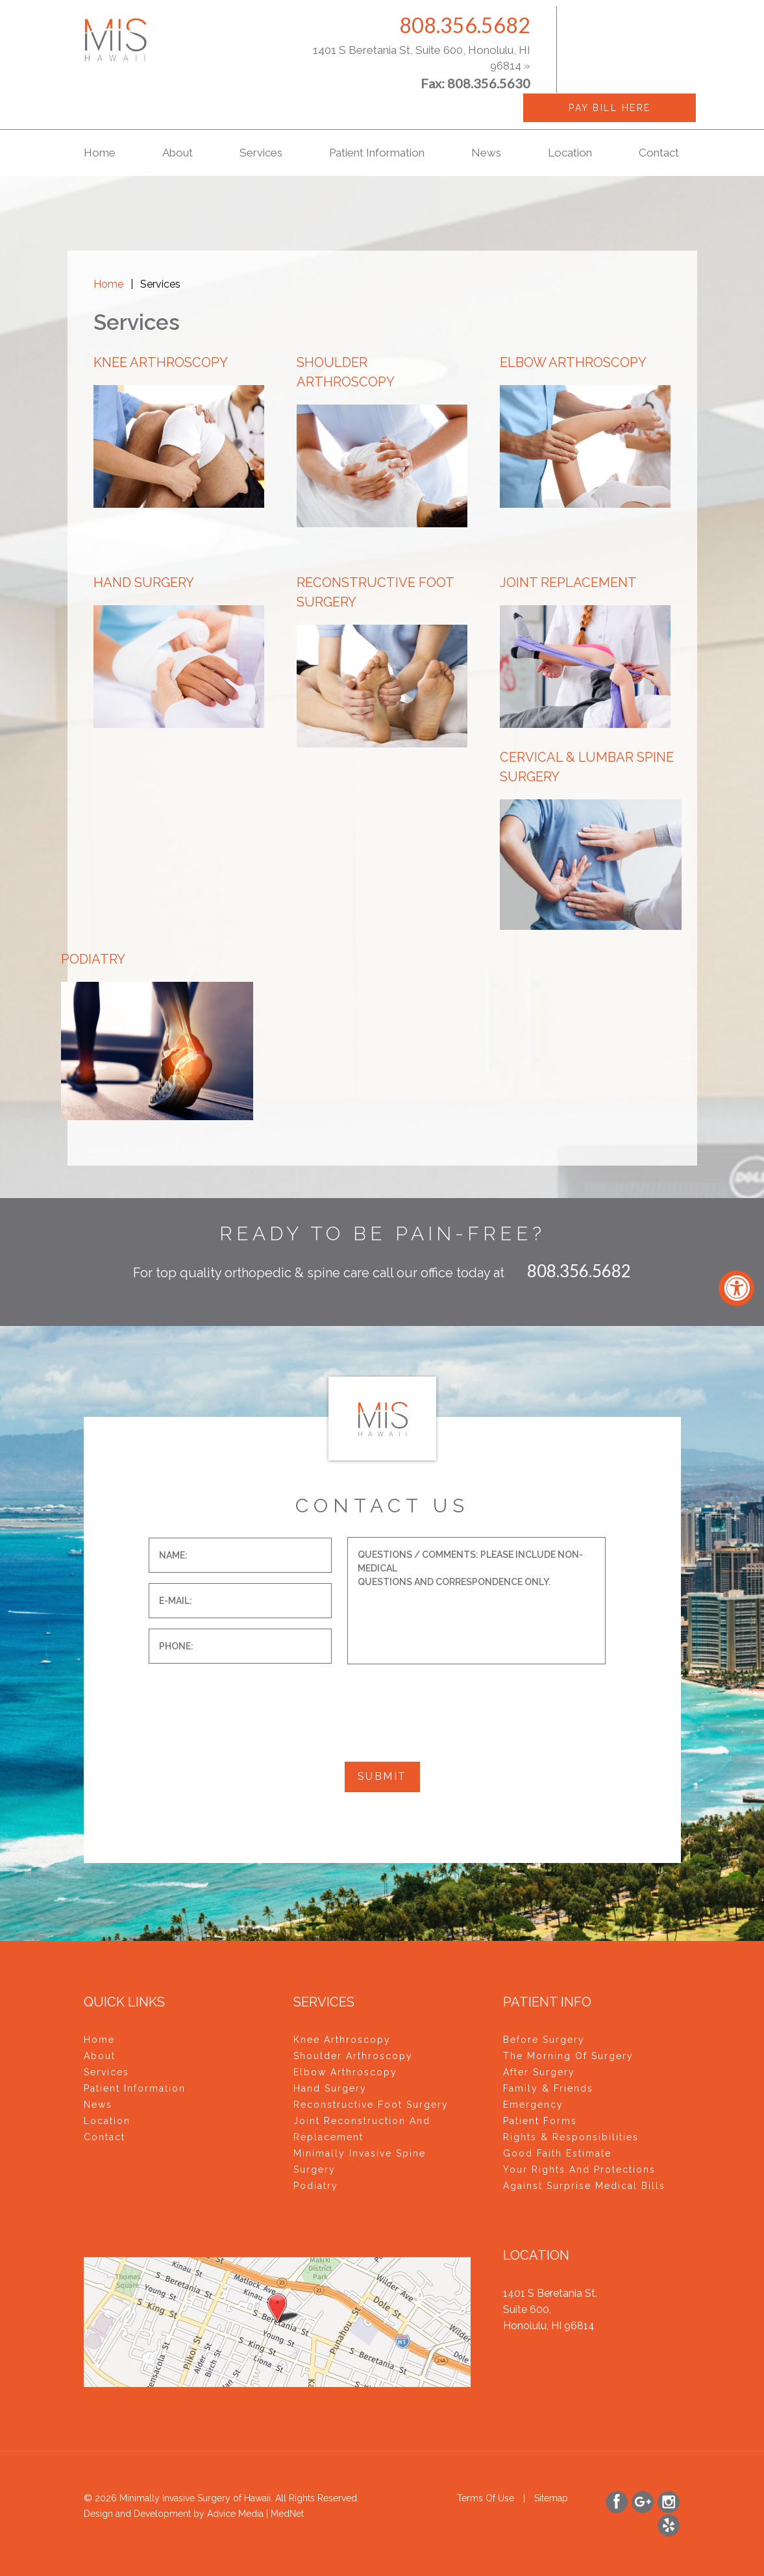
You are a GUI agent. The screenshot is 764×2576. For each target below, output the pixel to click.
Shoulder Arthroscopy (353, 2056)
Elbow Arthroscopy (345, 2072)
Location (570, 152)
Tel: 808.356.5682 (545, 2342)
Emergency (533, 2104)
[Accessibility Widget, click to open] (736, 1288)
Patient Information (377, 152)
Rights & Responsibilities (571, 2137)
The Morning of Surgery (568, 2056)
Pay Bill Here (610, 108)
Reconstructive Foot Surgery (371, 2104)
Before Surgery (544, 2039)
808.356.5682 (464, 25)
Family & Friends (548, 2088)
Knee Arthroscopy (342, 2039)
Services (261, 152)
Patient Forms (540, 2121)
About (177, 152)
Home (100, 152)
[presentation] (247, 1699)
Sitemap (551, 2498)
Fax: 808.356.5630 (547, 2358)
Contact (659, 152)
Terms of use (485, 2498)
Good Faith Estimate (557, 2153)
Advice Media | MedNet (255, 2513)
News (486, 152)
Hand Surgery (330, 2088)
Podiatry (315, 2186)
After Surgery (539, 2072)
